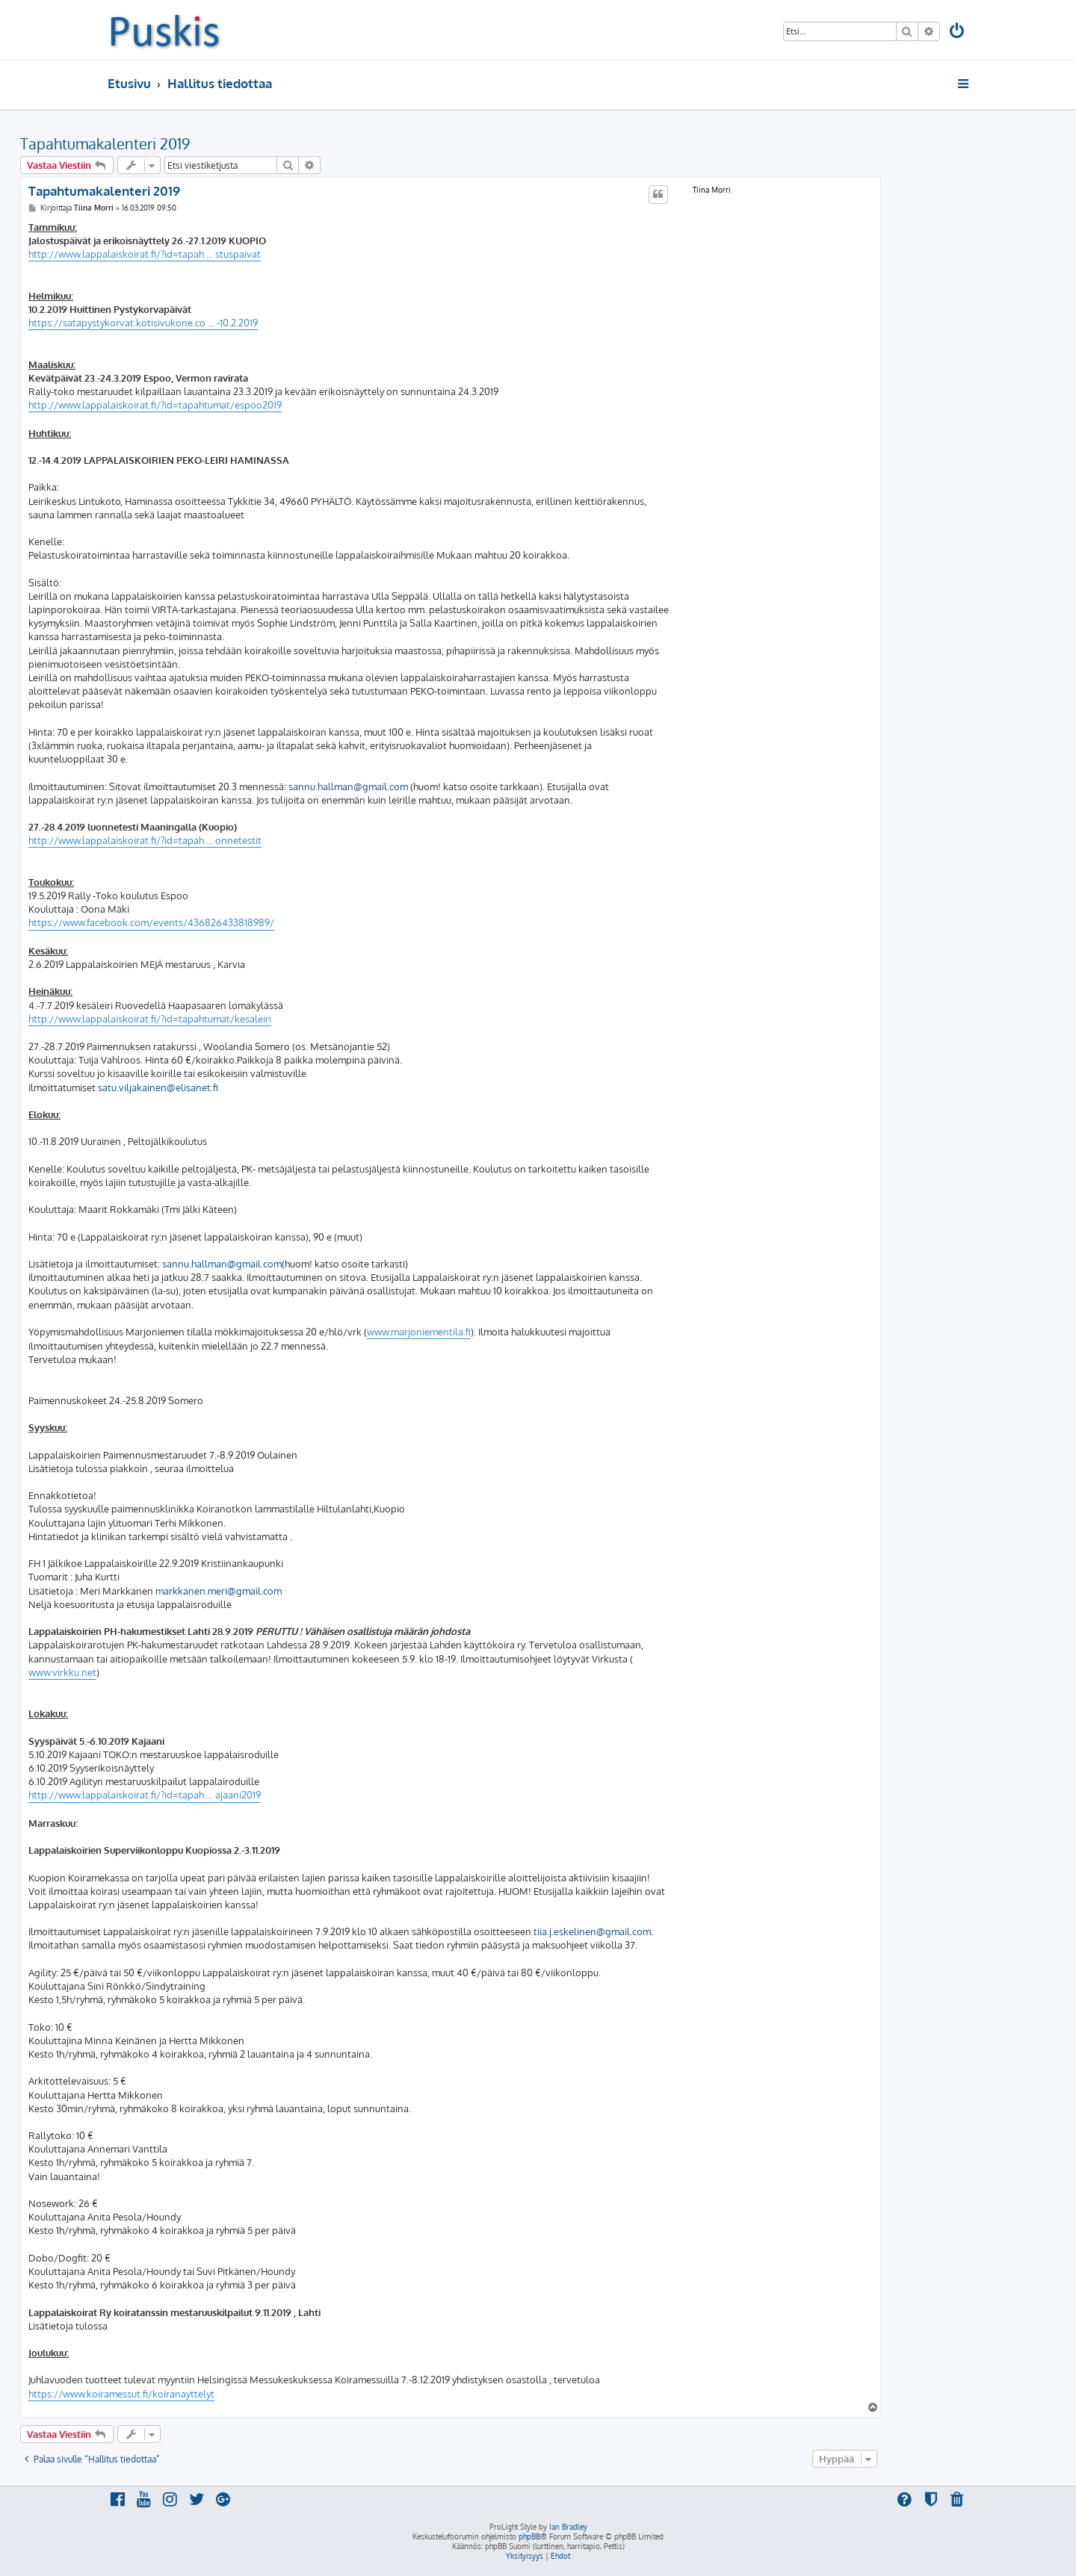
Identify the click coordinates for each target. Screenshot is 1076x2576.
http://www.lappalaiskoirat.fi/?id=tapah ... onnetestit (145, 840)
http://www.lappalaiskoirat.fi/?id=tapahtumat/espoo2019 (155, 405)
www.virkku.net (62, 1672)
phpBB (529, 2536)
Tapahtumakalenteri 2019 (105, 143)
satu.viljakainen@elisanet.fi (158, 1087)
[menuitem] (957, 32)
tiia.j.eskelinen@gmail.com (592, 1931)
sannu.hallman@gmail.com (348, 786)
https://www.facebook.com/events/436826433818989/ (151, 922)
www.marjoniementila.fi (419, 1332)
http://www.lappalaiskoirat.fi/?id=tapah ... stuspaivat (144, 254)
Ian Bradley (568, 2526)
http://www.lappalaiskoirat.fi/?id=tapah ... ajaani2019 (144, 1795)
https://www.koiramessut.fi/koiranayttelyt (121, 2394)
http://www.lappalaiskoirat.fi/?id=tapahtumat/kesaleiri (149, 1019)
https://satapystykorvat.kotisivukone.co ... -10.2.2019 (143, 323)
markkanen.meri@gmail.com (218, 1591)
